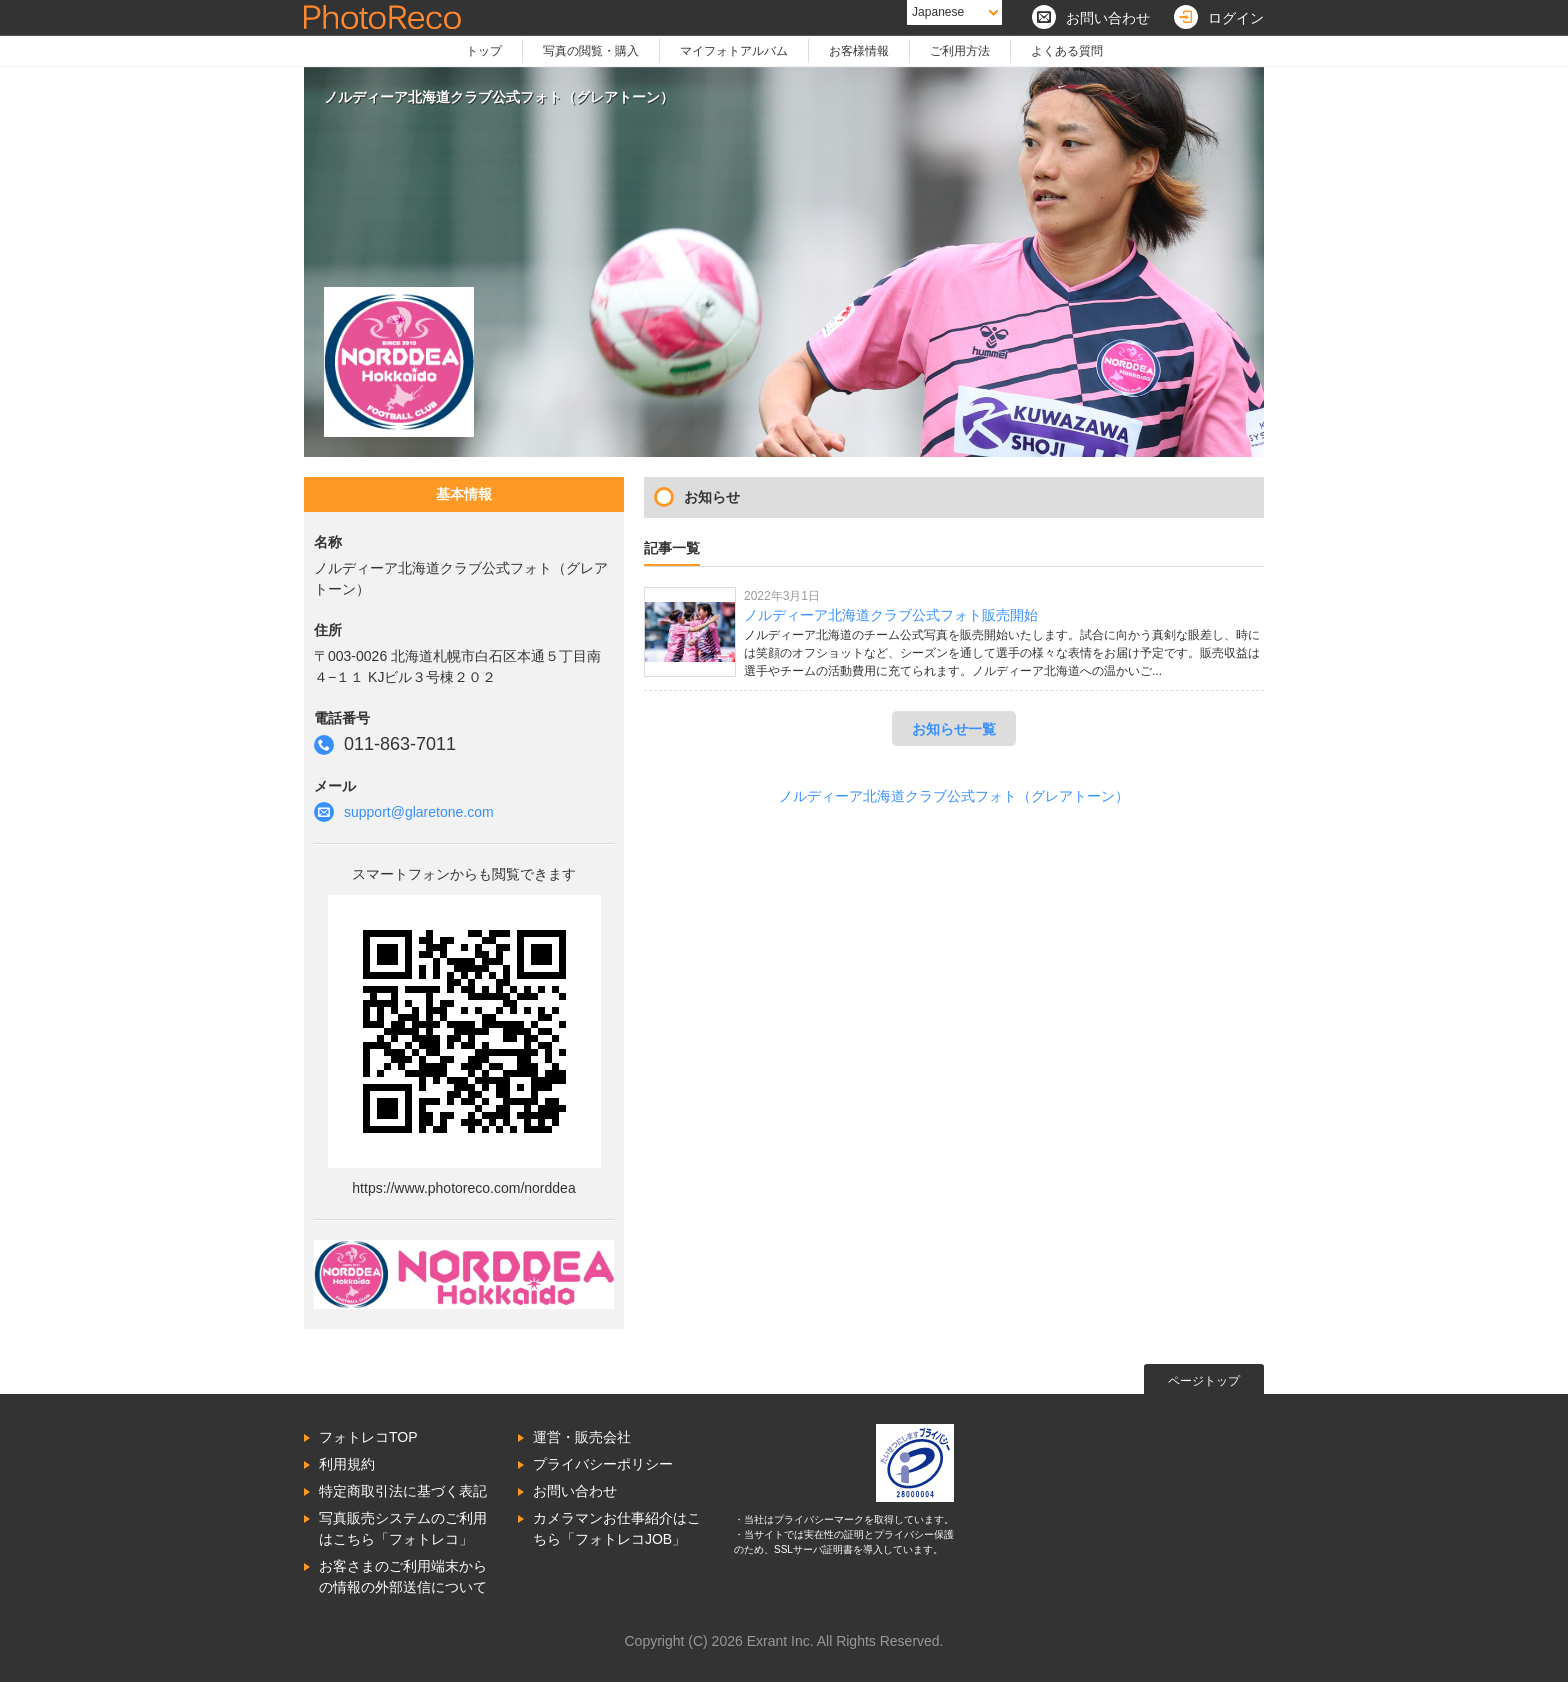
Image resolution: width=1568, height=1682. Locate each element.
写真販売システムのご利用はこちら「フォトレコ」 (403, 1528)
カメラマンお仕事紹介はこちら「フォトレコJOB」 (617, 1528)
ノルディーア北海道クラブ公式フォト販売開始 (891, 615)
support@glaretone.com (419, 812)
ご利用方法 (960, 51)
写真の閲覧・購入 (591, 51)
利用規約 (347, 1464)
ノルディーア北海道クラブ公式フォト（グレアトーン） (954, 796)
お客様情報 (859, 51)
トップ (484, 51)
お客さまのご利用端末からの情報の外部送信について (403, 1576)
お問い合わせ (575, 1491)
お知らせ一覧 (954, 729)
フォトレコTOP (368, 1437)
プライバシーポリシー (603, 1464)
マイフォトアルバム (734, 51)
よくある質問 (1067, 51)
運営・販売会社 (582, 1437)
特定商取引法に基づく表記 (403, 1491)
